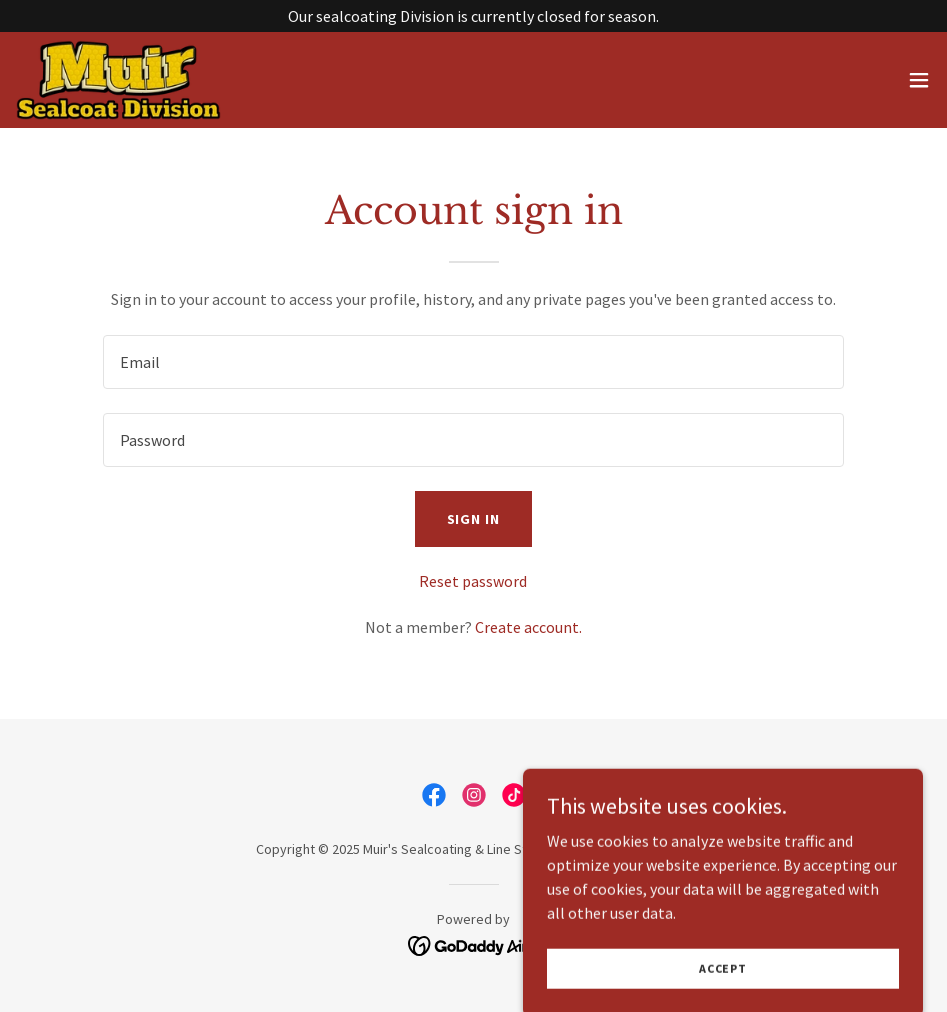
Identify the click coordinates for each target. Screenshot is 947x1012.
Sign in (474, 519)
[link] (118, 80)
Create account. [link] (528, 627)
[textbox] (473, 362)
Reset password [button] (473, 581)
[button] (919, 80)
